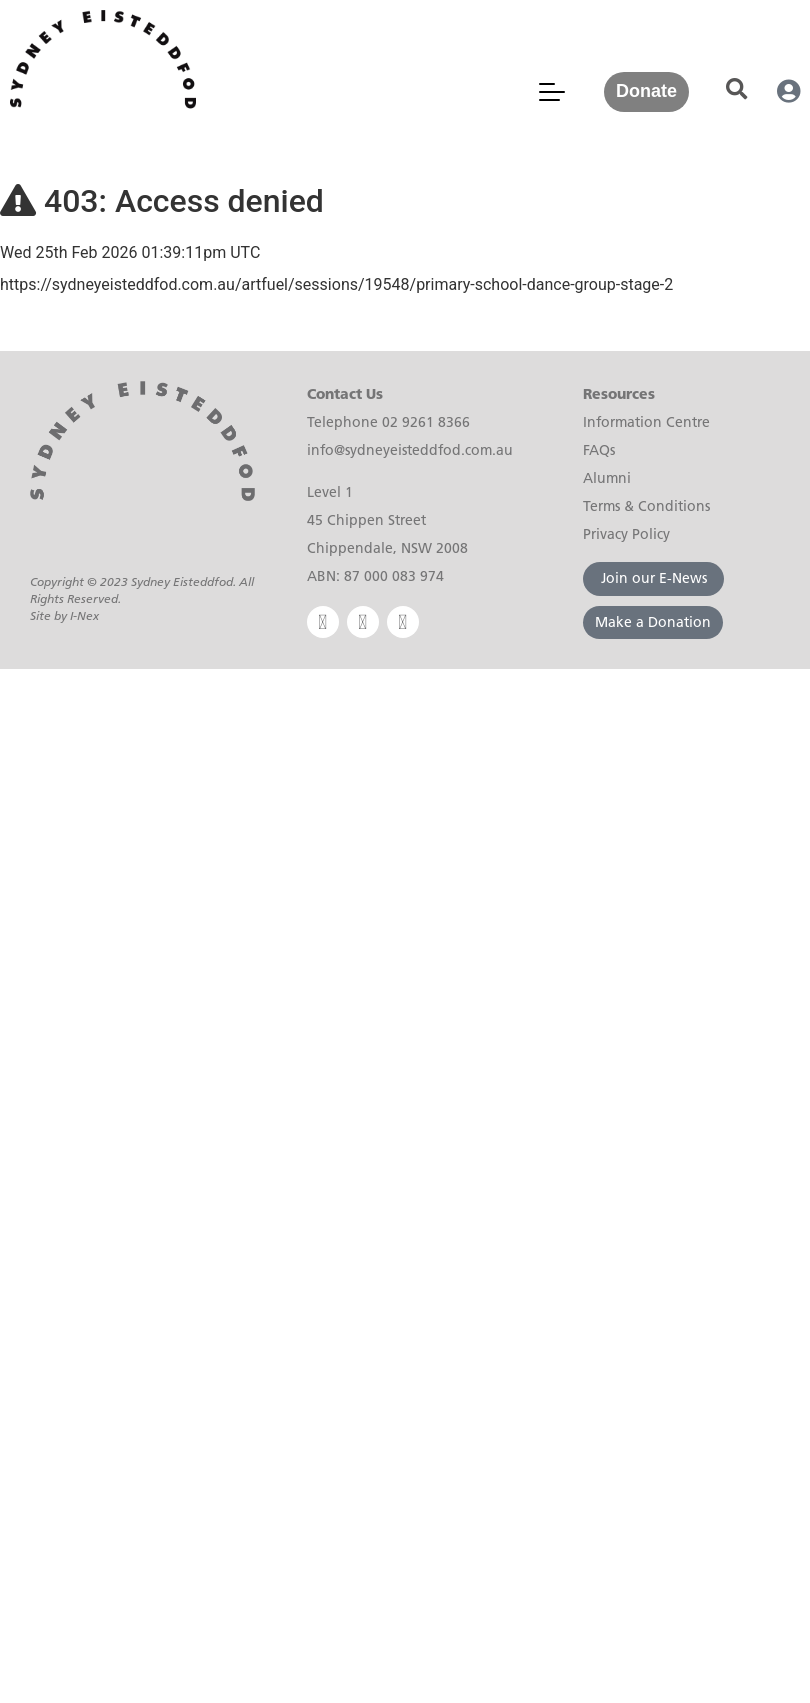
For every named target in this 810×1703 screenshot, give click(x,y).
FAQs (599, 450)
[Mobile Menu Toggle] (552, 92)
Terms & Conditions (646, 506)
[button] (736, 89)
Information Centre (646, 422)
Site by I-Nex (64, 615)
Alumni (607, 478)
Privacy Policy (626, 534)
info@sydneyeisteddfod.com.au (410, 450)
